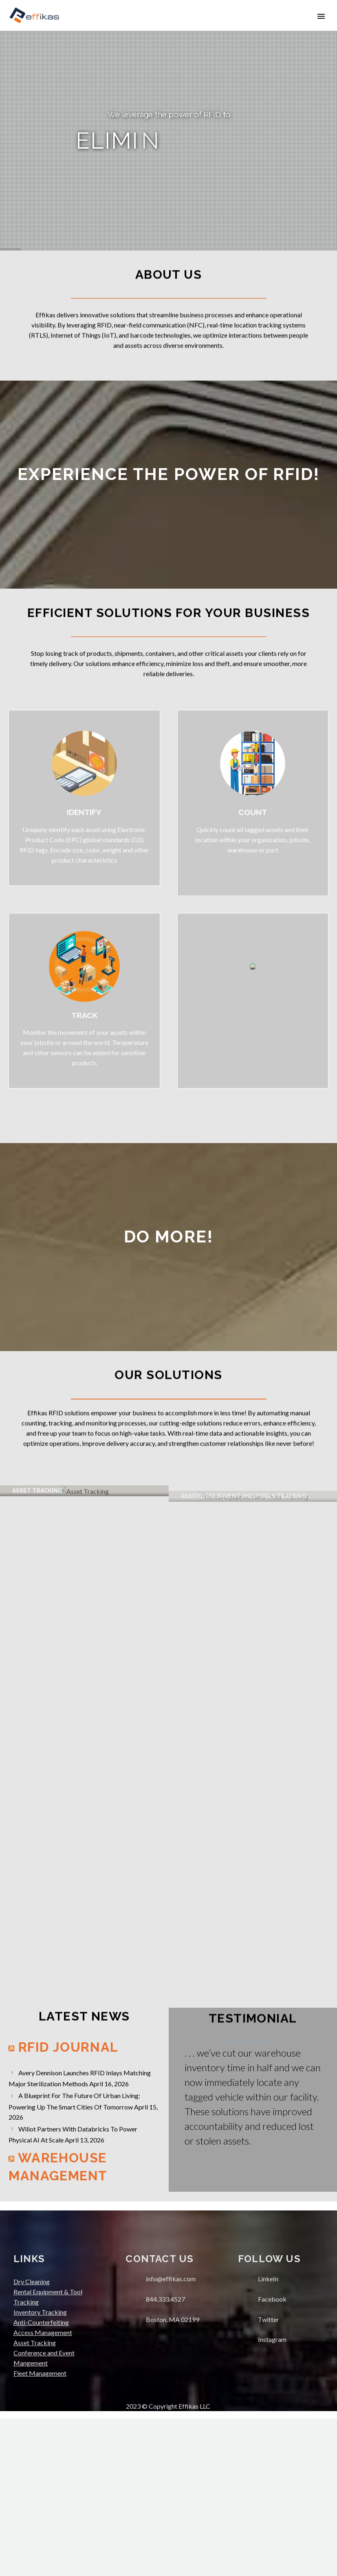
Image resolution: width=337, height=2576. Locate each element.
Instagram (272, 2497)
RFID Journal (68, 2204)
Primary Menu (321, 16)
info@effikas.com (171, 2436)
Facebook (272, 2456)
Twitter (268, 2477)
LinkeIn (268, 2436)
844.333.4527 (165, 2456)
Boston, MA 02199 (172, 2477)
